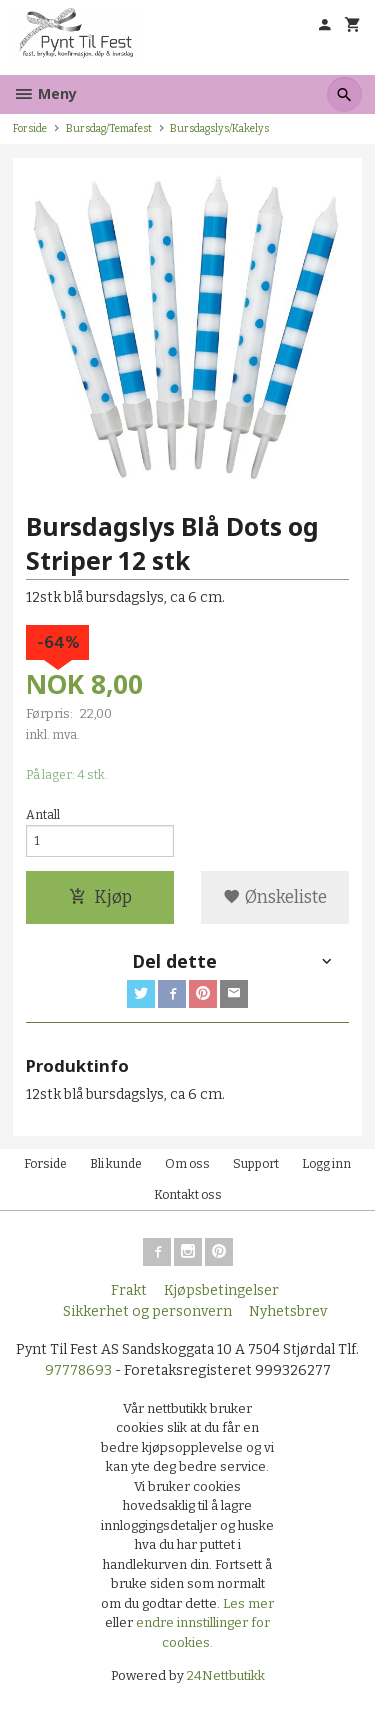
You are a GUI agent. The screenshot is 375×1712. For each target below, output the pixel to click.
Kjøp (100, 897)
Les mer (248, 1603)
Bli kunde (116, 1164)
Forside (30, 128)
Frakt (129, 1290)
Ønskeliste (275, 897)
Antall (43, 815)
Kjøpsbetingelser (221, 1290)
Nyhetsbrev (288, 1311)
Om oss (187, 1164)
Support (256, 1164)
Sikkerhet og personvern (147, 1311)
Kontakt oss (188, 1195)
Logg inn (326, 1164)
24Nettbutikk (226, 1675)
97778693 (78, 1370)
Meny (45, 93)
